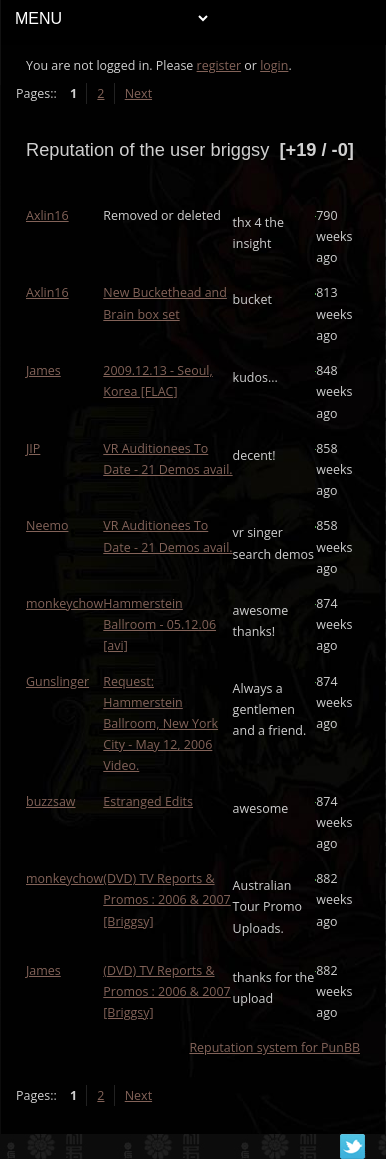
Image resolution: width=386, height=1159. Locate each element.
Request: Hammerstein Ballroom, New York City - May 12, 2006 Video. (160, 724)
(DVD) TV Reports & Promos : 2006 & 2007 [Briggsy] (166, 899)
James (43, 370)
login (274, 65)
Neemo (47, 525)
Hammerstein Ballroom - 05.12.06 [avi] (159, 624)
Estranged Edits (148, 801)
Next (138, 93)
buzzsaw (51, 801)
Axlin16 (47, 215)
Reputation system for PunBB (274, 1047)
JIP (33, 448)
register (219, 65)
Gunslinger (57, 681)
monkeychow (64, 603)
